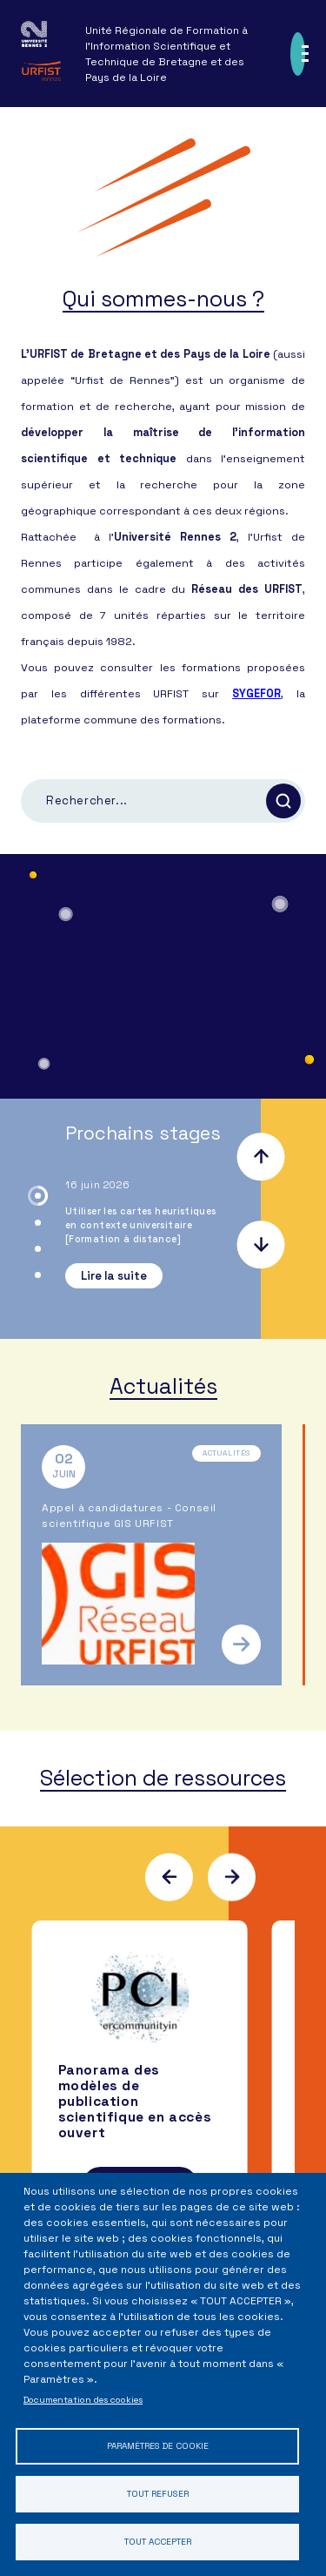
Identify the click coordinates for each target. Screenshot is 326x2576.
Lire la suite (114, 1275)
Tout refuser (158, 2493)
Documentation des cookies (83, 2399)
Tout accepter (157, 2541)
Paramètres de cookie (158, 2446)
